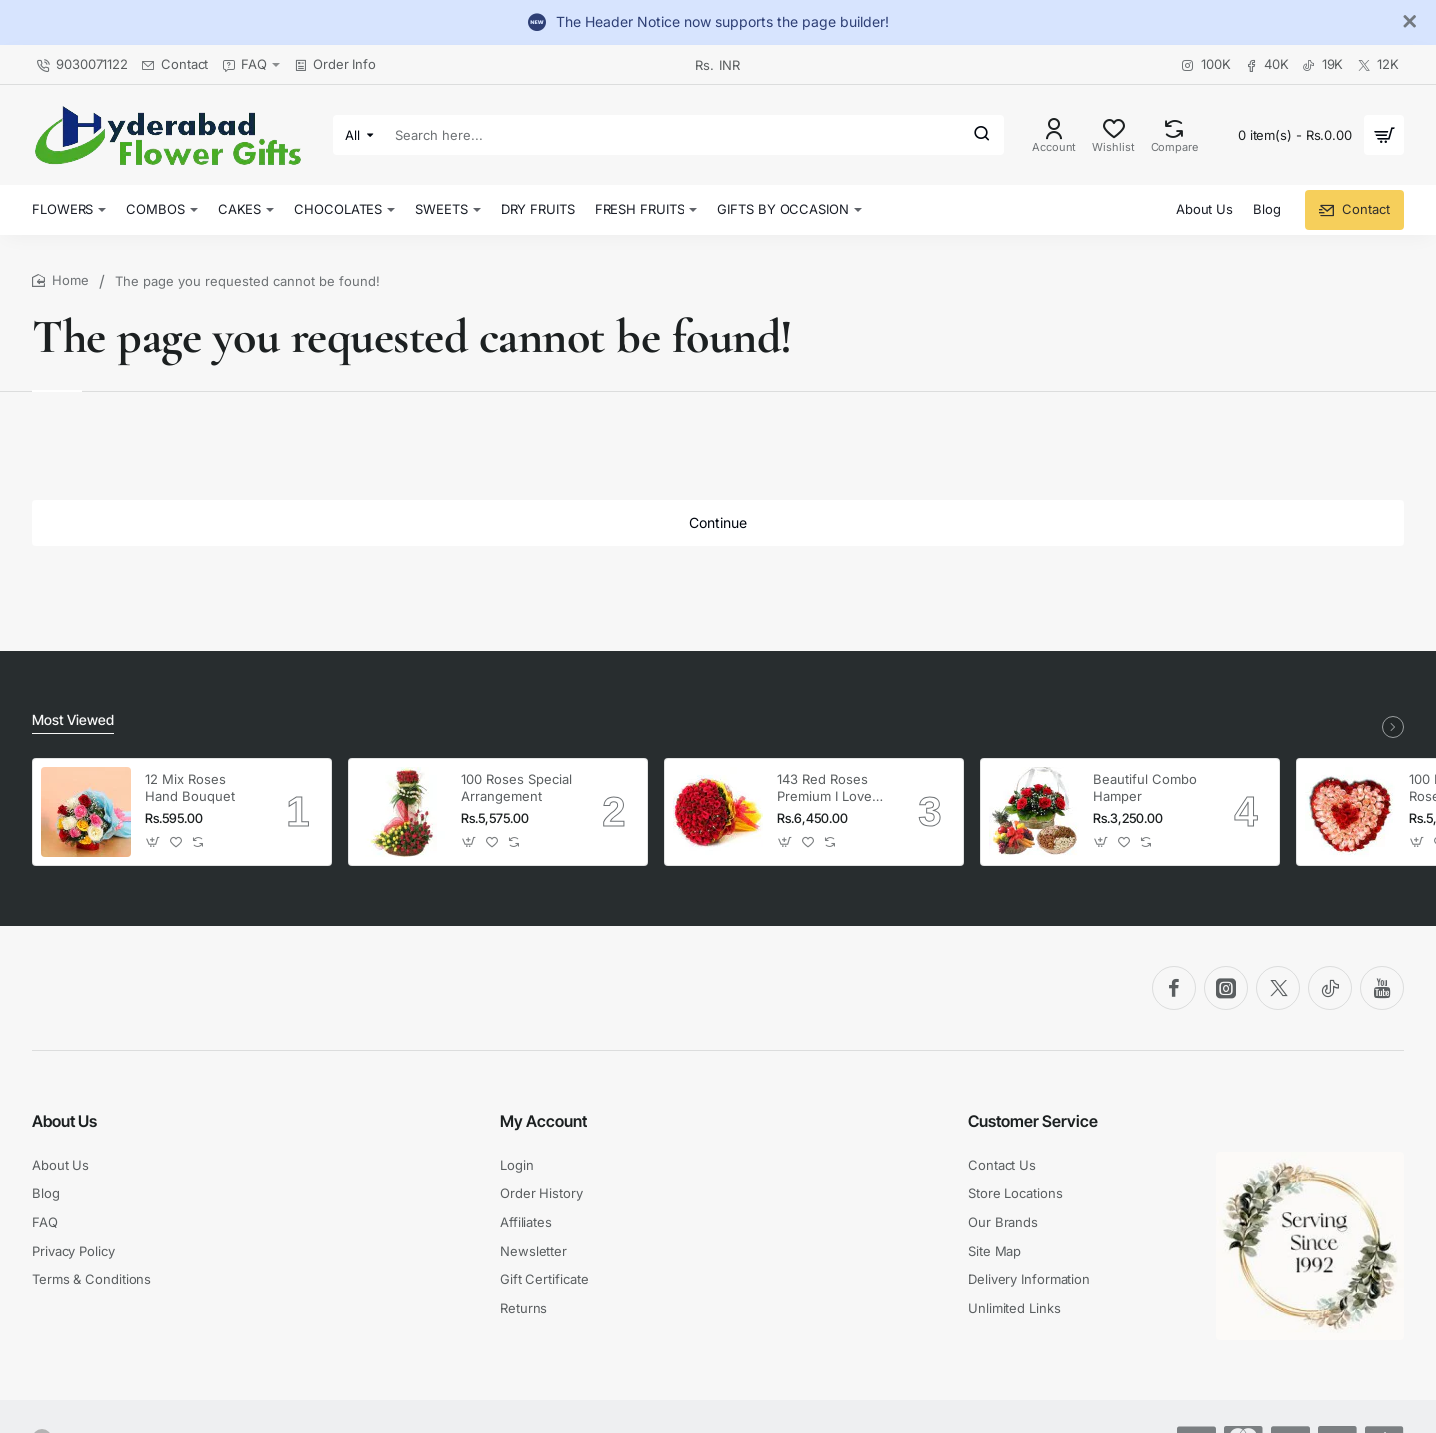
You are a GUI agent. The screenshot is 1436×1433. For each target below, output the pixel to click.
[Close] (1410, 22)
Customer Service (1033, 1121)
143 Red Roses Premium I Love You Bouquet (824, 788)
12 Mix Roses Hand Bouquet (190, 787)
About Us (64, 1121)
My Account (543, 1121)
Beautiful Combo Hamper (1145, 787)
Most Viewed (73, 719)
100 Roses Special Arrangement (516, 787)
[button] (153, 842)
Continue (718, 522)
